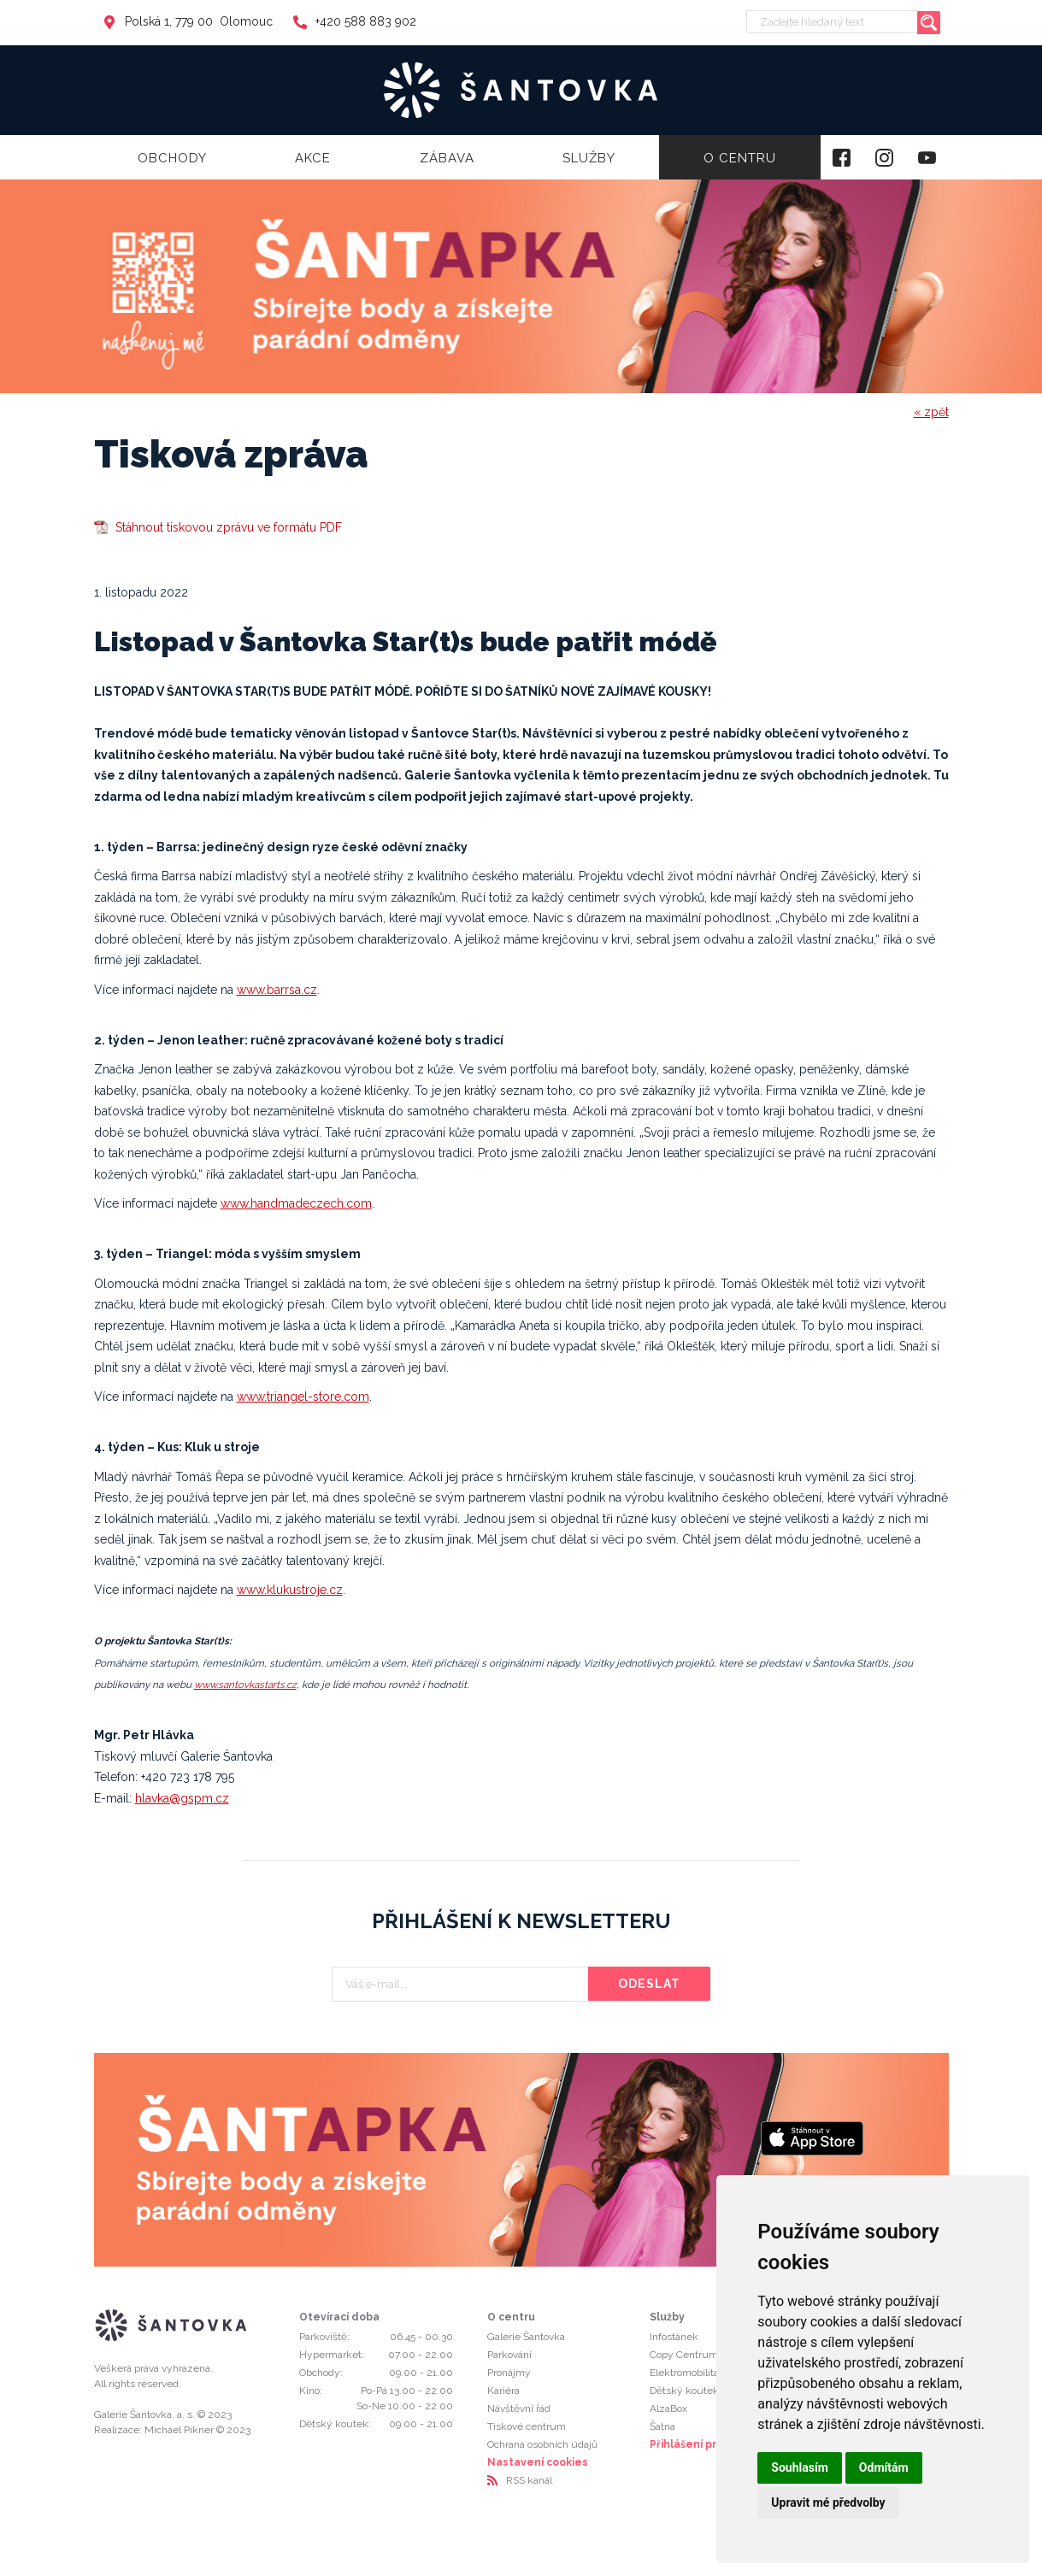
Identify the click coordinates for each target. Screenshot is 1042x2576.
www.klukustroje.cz (290, 1590)
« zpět (931, 412)
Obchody (172, 158)
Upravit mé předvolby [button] (828, 2502)
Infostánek (674, 2337)
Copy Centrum (684, 2355)
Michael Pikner (179, 2430)
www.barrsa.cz (277, 990)
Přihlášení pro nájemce (711, 2444)
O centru (739, 158)
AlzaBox (668, 2408)
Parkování (509, 2355)
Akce (313, 158)
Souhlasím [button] (799, 2467)
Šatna (662, 2426)
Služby (588, 158)
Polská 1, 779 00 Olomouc (188, 21)
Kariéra (503, 2391)
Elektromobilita (684, 2373)
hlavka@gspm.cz (182, 1798)
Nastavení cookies (537, 2462)
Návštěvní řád (518, 2408)
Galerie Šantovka (526, 2337)
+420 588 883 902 (354, 21)
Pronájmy (509, 2373)
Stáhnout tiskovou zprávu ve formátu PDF (228, 527)
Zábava (447, 158)
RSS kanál (529, 2480)
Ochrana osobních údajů (542, 2444)
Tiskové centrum (526, 2426)
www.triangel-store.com (303, 1396)
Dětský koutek (684, 2391)
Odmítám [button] (884, 2467)
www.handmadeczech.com (296, 1203)
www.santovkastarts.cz (245, 1685)
